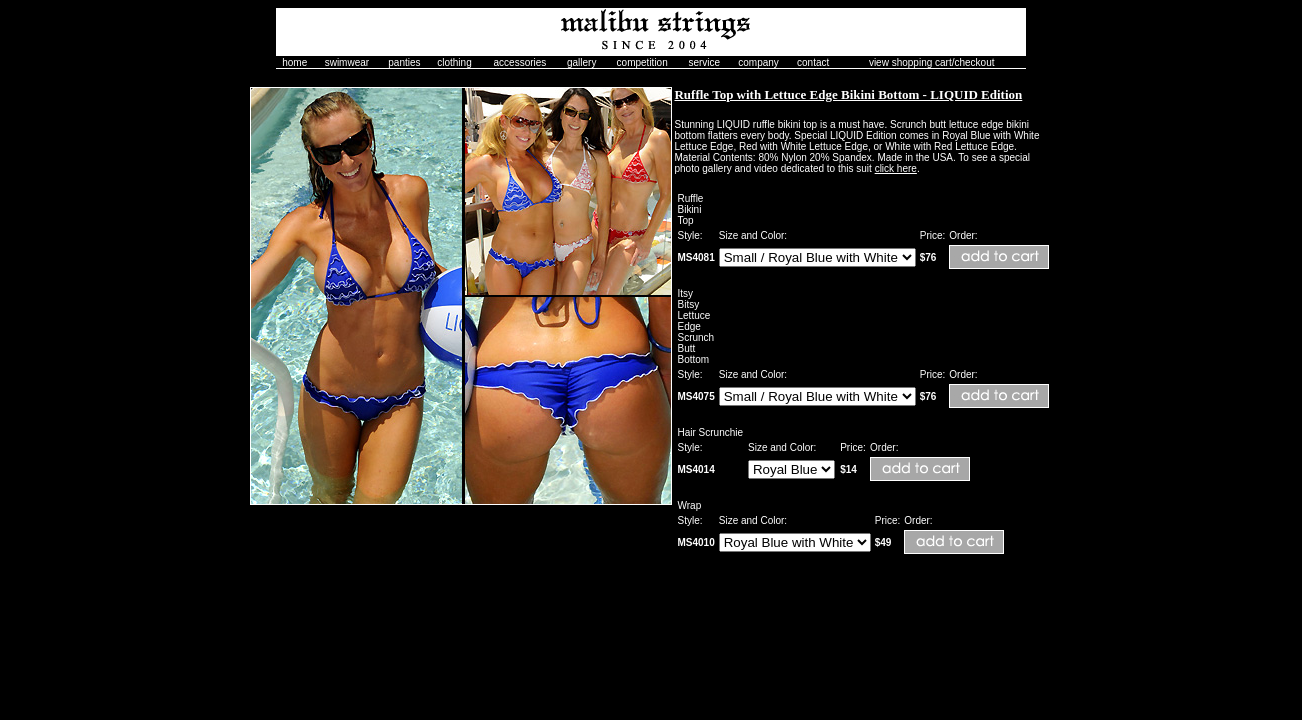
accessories (520, 62)
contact (813, 62)
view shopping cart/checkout (932, 62)
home (294, 62)
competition (642, 62)
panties (404, 62)
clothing (454, 62)
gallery (581, 62)
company (758, 62)
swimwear (347, 62)
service (704, 62)
